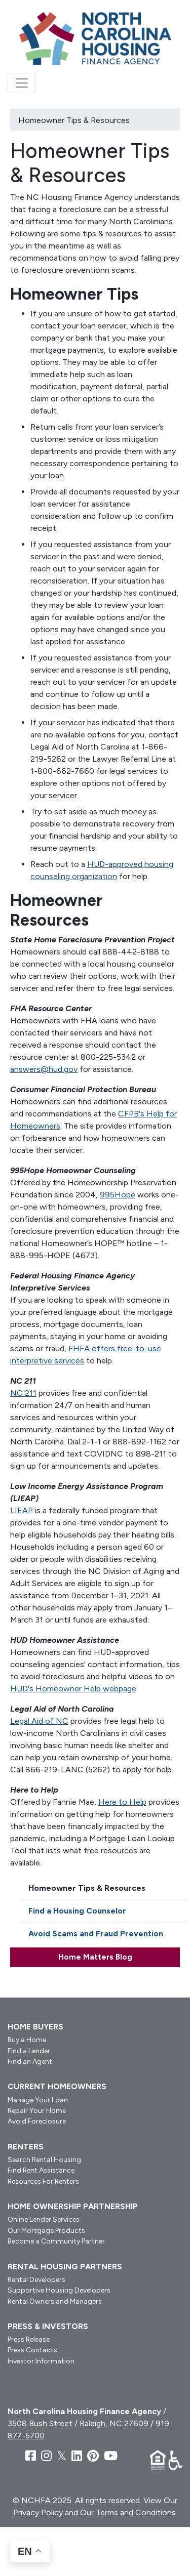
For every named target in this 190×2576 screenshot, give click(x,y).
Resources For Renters (43, 2181)
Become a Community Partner (56, 2241)
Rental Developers (36, 2279)
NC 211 (23, 1393)
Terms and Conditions (136, 2512)
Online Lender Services (44, 2219)
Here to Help (122, 1802)
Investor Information (41, 2361)
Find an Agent (30, 2061)
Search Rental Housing (44, 2159)
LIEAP (21, 1510)
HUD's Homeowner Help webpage (73, 1688)
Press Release (29, 2339)
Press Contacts (32, 2350)
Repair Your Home (37, 2110)
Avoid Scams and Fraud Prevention (95, 1933)
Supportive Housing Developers (59, 2290)
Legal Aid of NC (39, 1721)
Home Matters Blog (95, 1957)
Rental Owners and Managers (55, 2301)
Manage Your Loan (38, 2100)
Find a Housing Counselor (77, 1911)
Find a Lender (29, 2051)
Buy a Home (27, 2039)
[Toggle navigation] (22, 83)
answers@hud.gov (44, 1069)
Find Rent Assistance (41, 2170)
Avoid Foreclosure (37, 2121)
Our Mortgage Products (46, 2230)
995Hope (117, 1194)
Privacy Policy (38, 2512)
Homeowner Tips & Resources (86, 1888)
